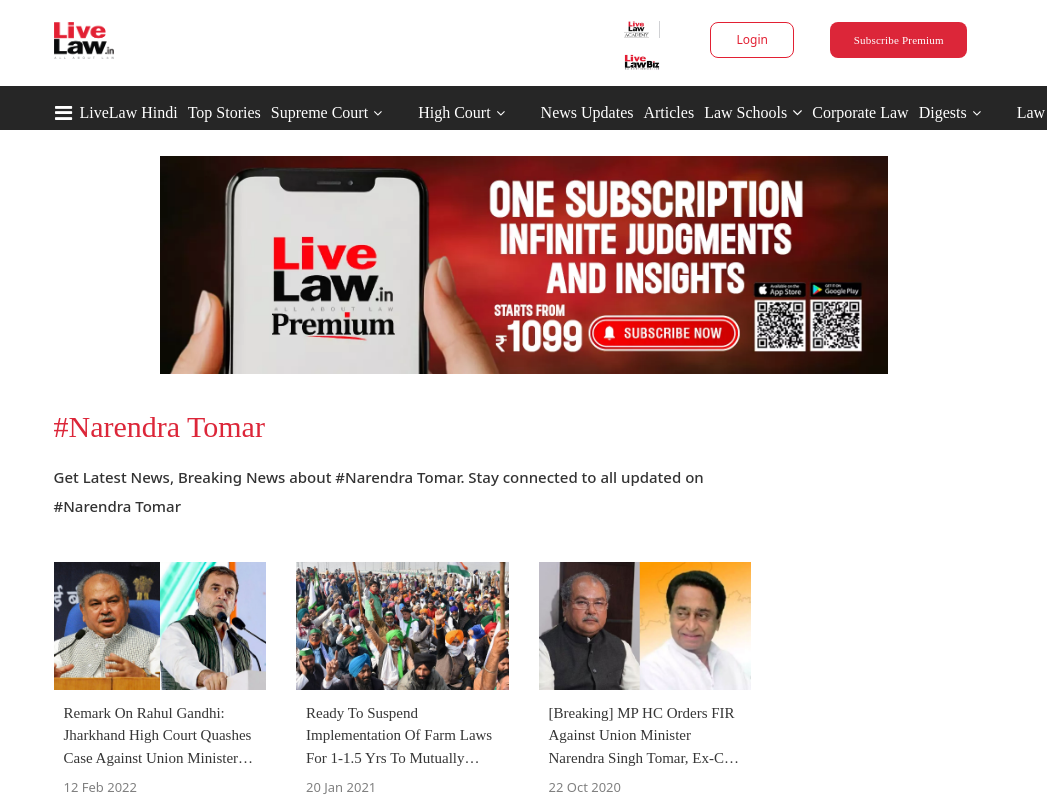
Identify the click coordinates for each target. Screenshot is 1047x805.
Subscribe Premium (899, 40)
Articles (668, 112)
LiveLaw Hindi (129, 112)
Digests (943, 112)
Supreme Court (319, 112)
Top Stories (224, 112)
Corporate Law (860, 112)
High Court (454, 112)
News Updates (587, 112)
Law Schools (753, 112)
